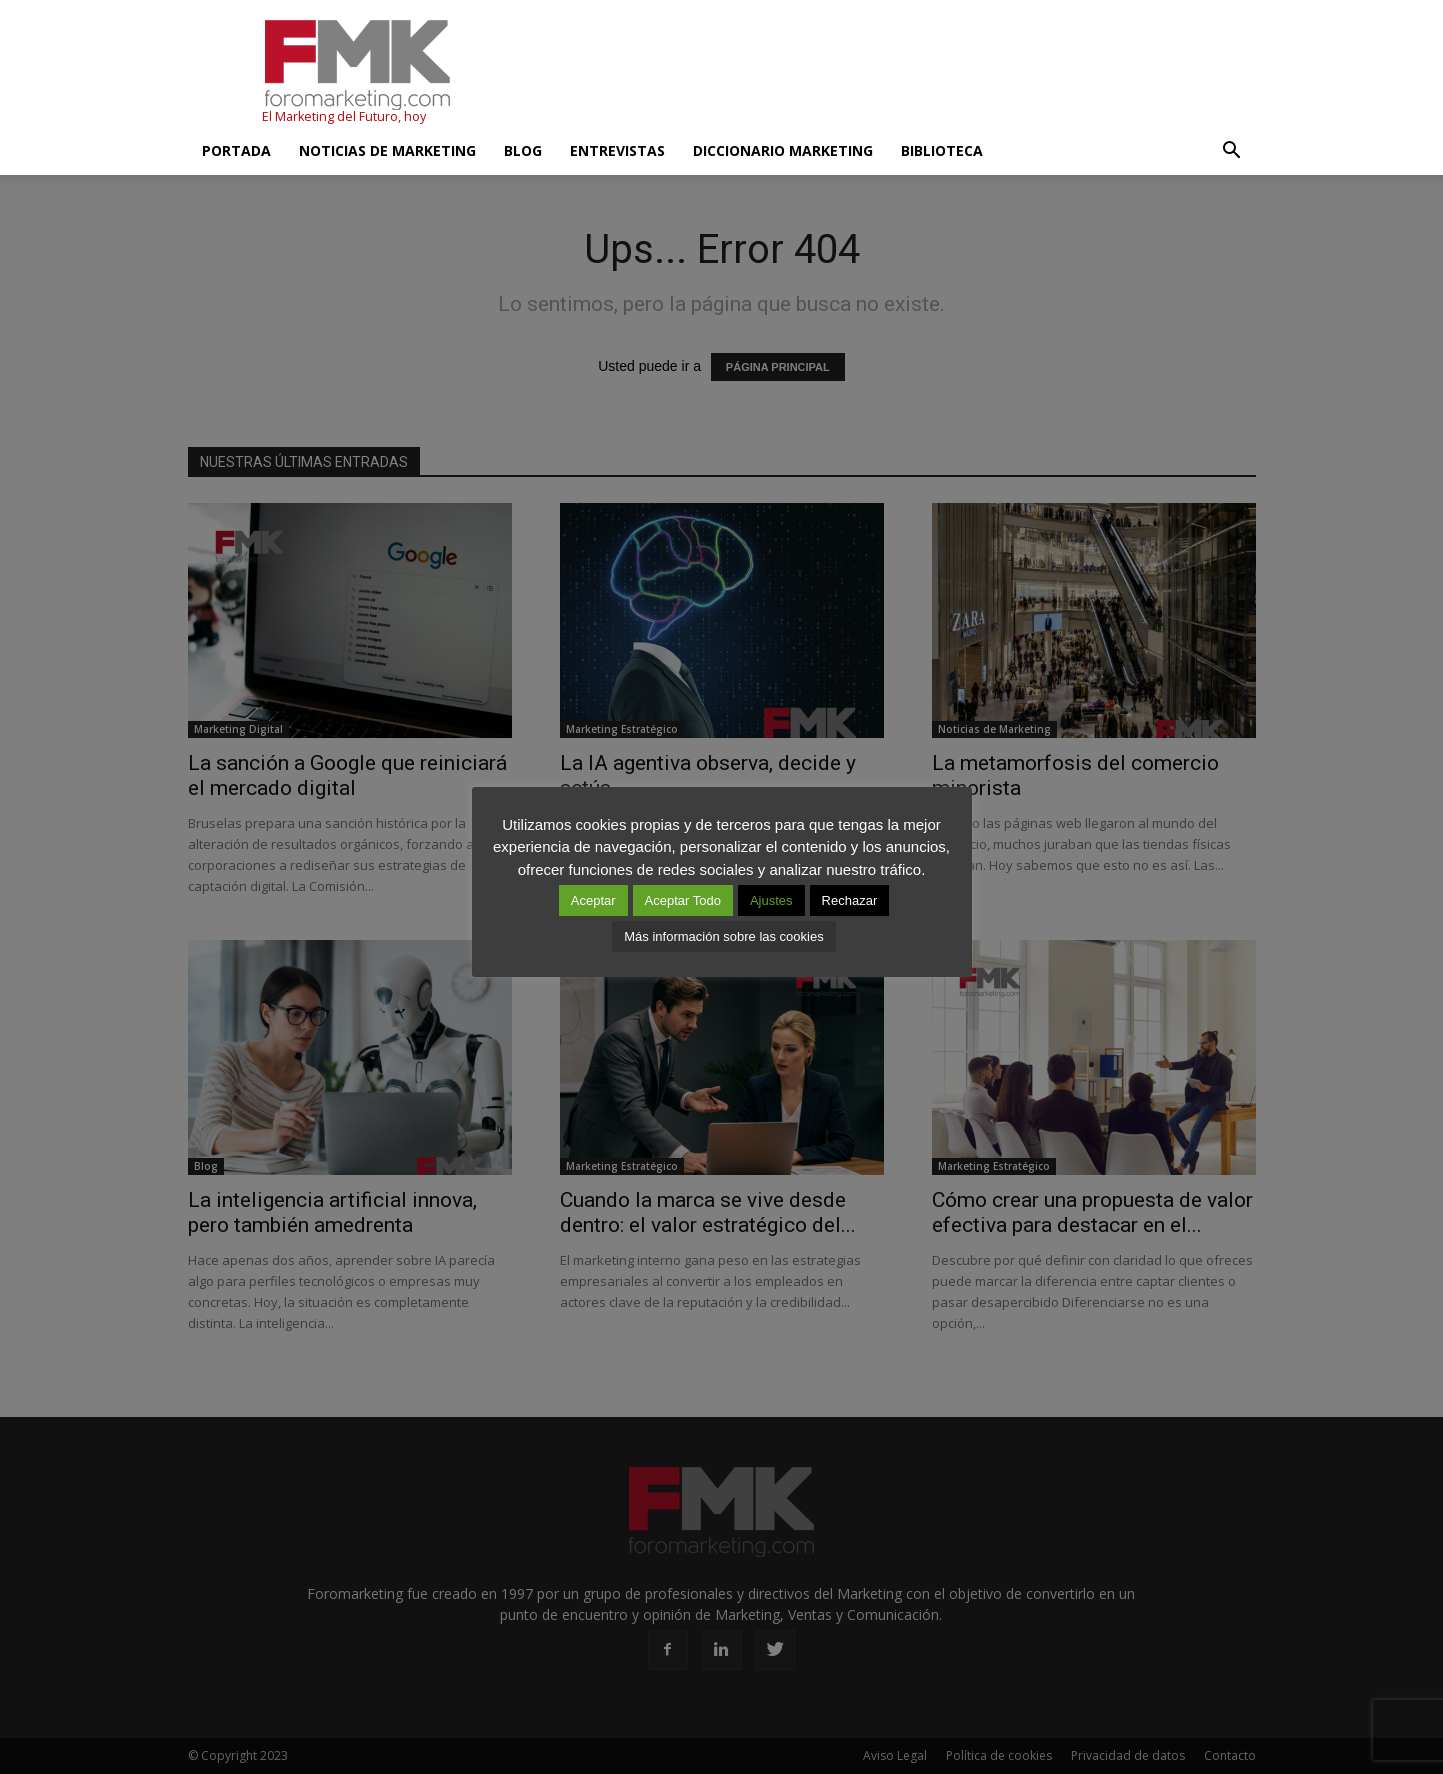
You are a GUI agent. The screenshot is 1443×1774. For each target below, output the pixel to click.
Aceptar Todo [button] (683, 900)
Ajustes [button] (771, 900)
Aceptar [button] (593, 900)
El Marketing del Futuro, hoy (344, 116)
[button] (1232, 151)
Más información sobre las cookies (723, 936)
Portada (236, 150)
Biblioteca (942, 150)
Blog (523, 150)
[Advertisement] (892, 73)
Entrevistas (617, 150)
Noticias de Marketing (387, 150)
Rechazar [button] (850, 900)
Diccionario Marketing (783, 150)
